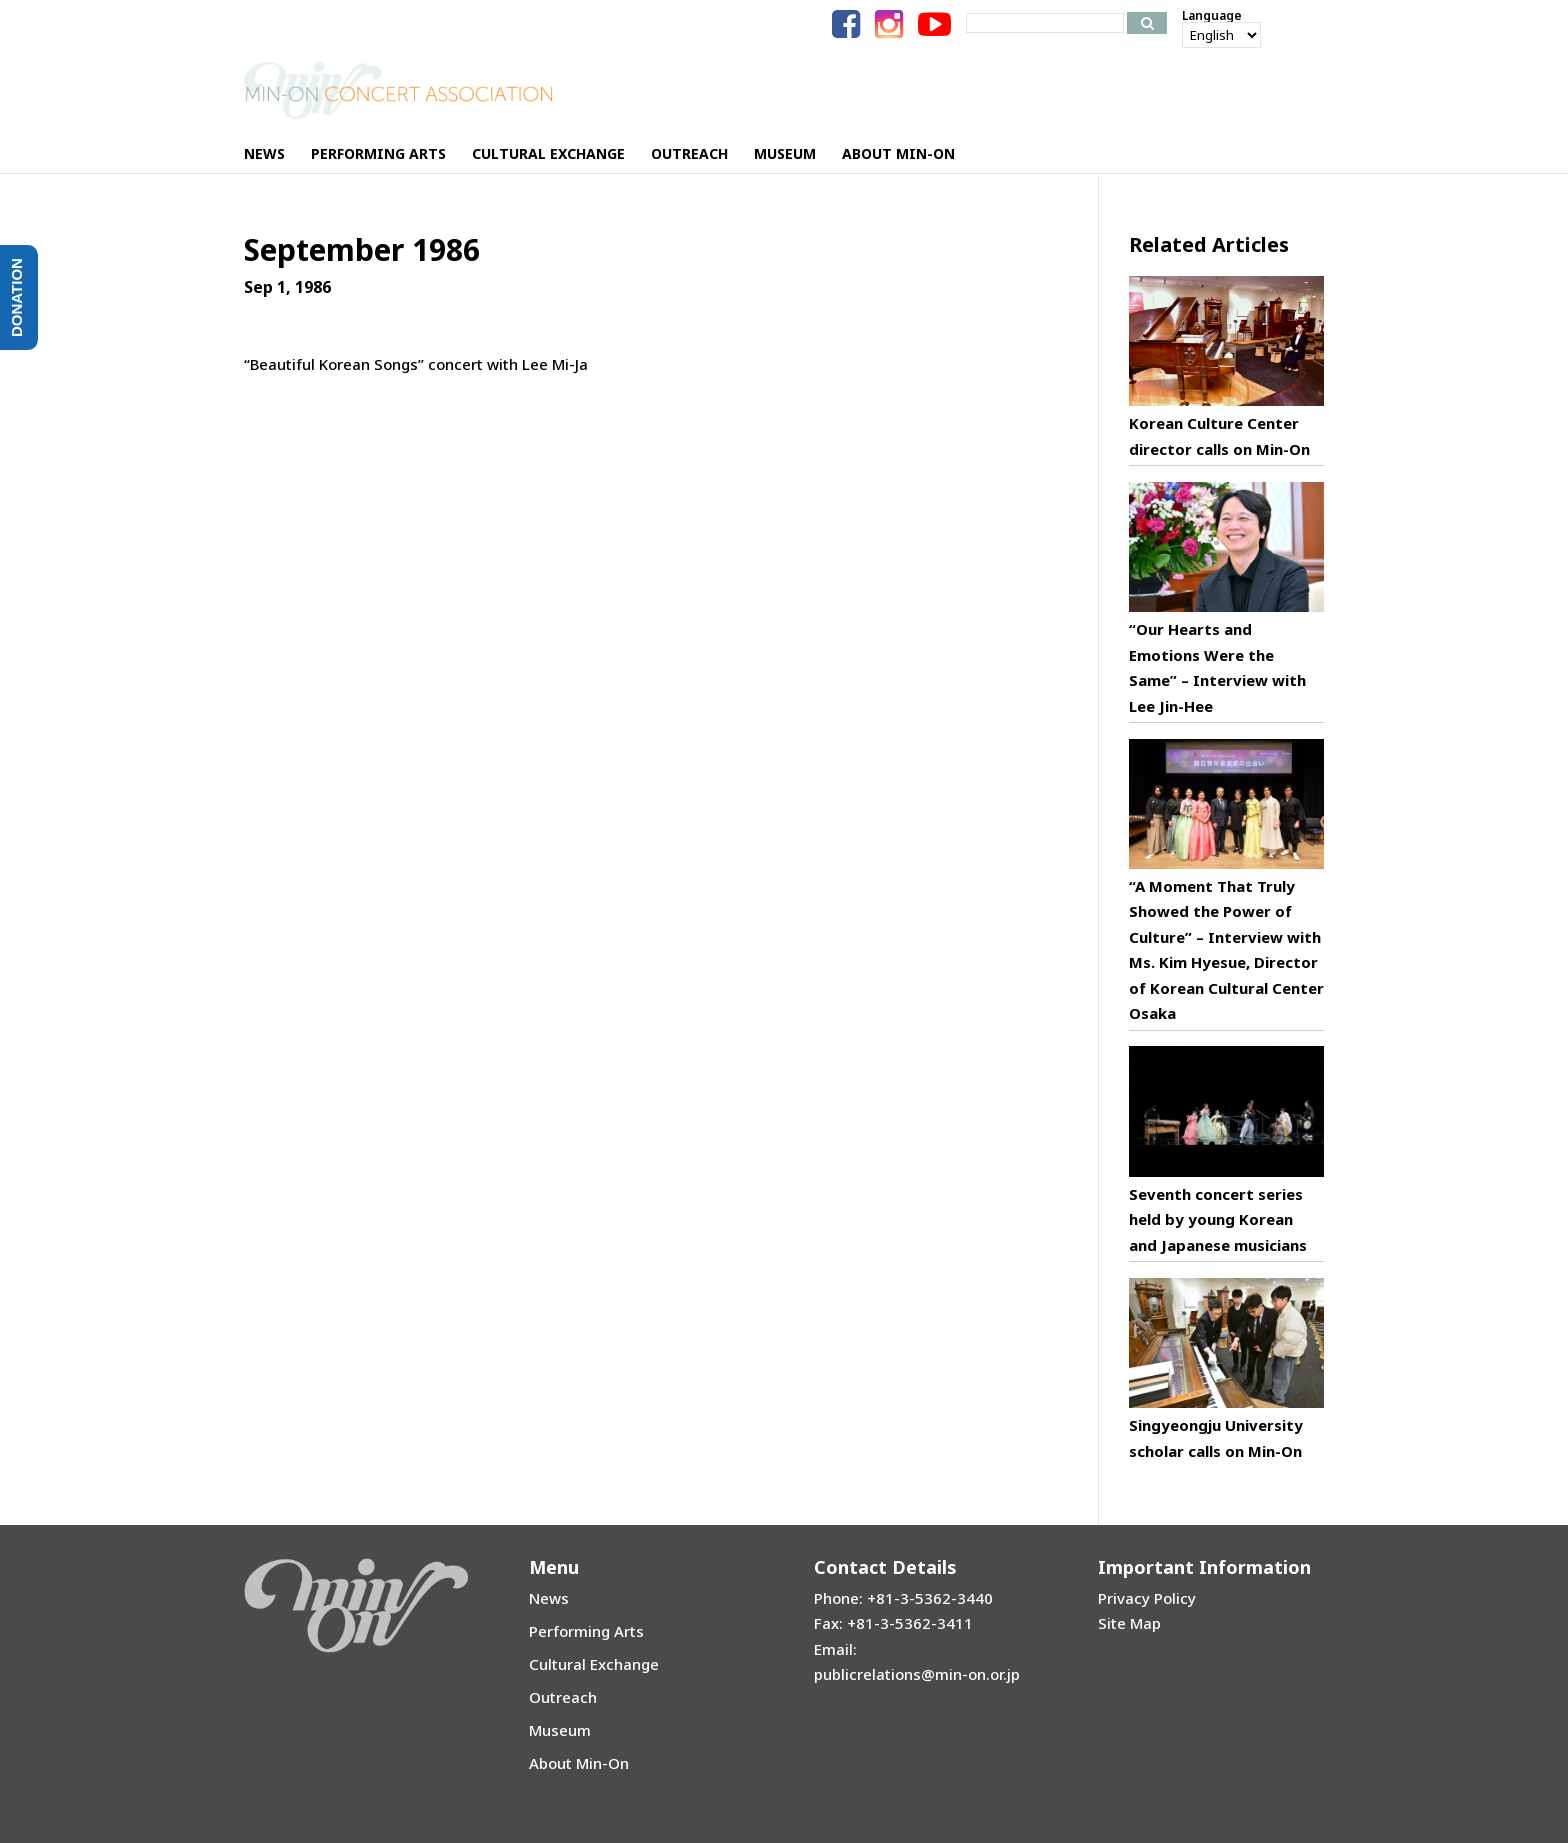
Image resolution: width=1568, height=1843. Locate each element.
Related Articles (1209, 244)
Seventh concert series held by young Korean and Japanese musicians (1218, 1219)
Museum (560, 1730)
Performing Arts (586, 1631)
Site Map (1129, 1623)
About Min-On (579, 1763)
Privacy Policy (1147, 1598)
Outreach (563, 1697)
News (549, 1598)
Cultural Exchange (594, 1664)
